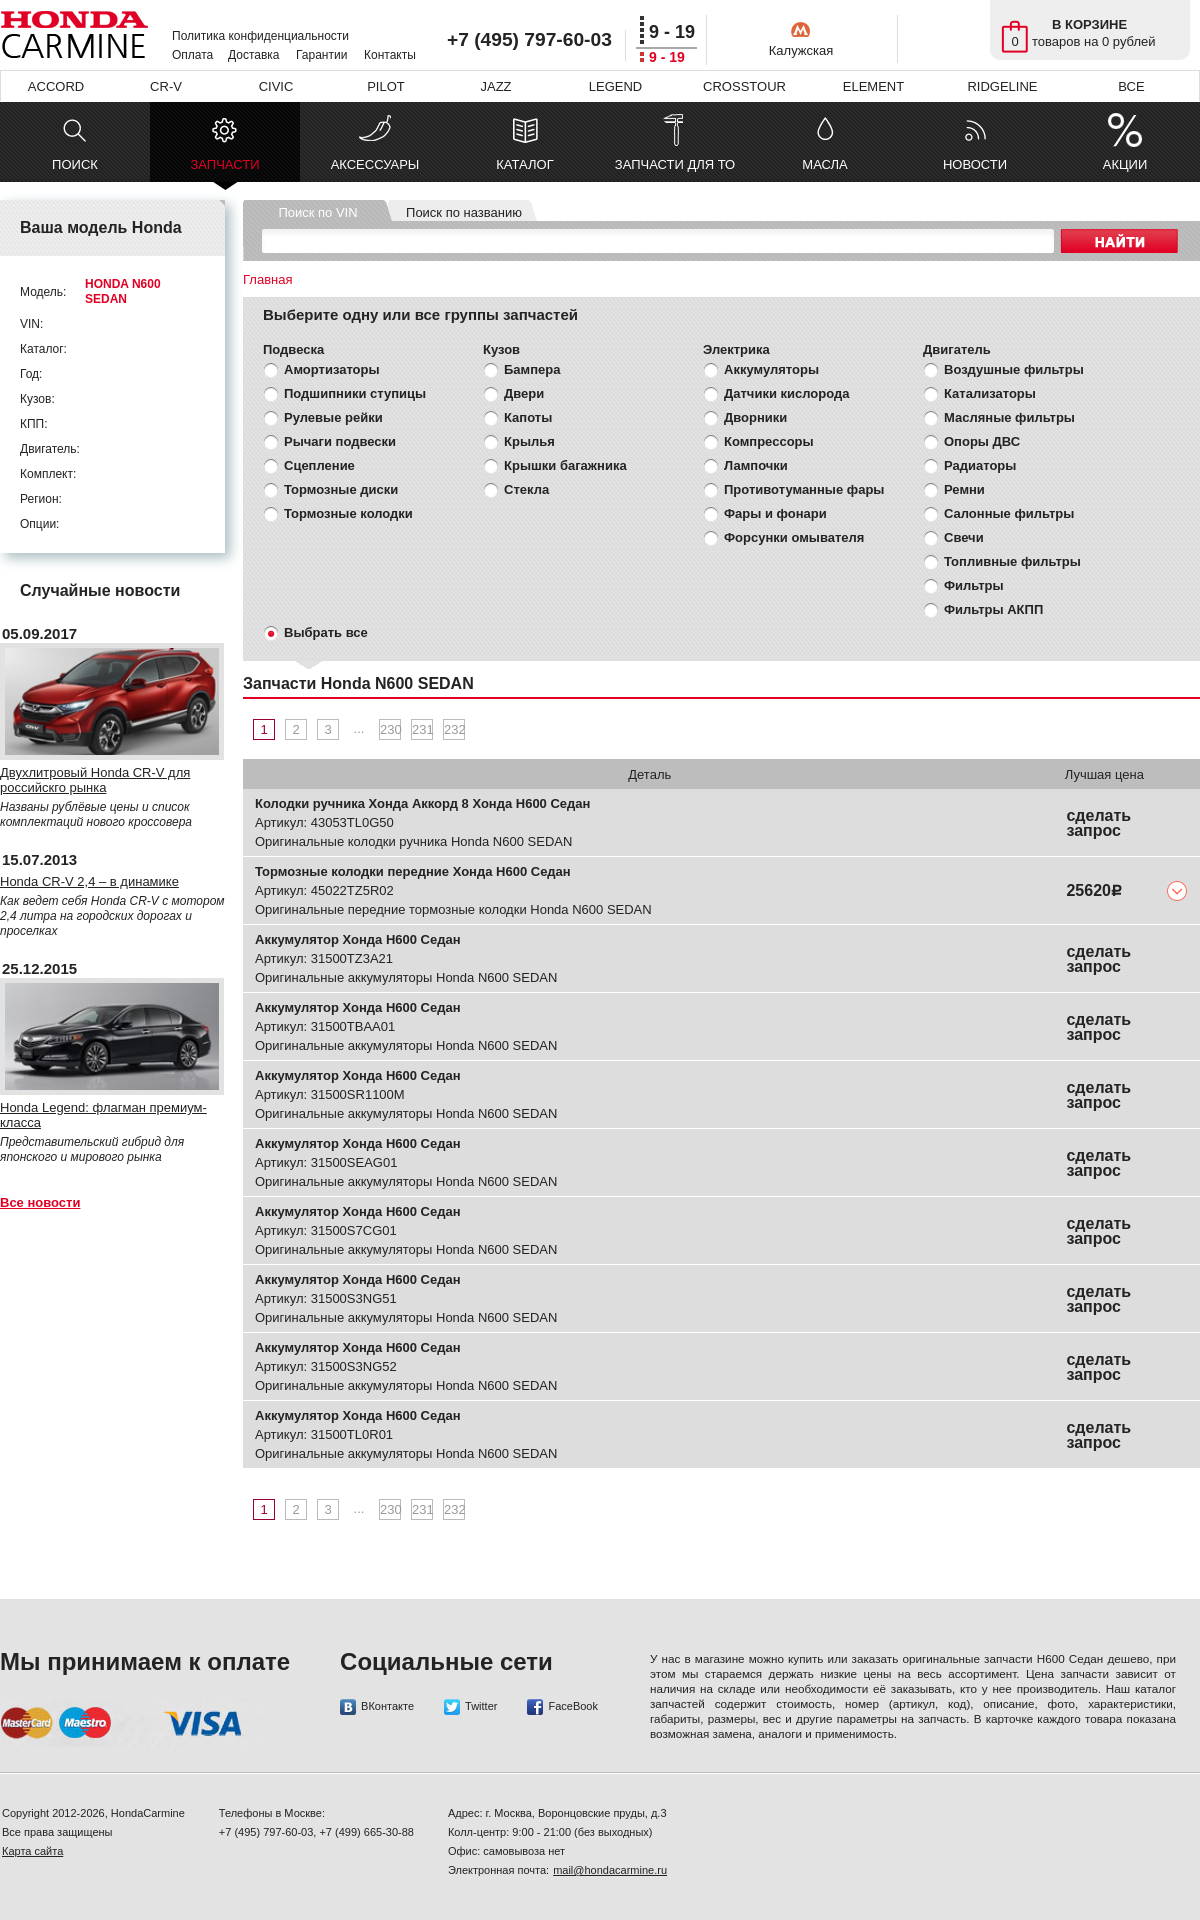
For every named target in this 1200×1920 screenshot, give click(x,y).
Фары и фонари (775, 513)
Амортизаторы (332, 369)
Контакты (390, 55)
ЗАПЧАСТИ (224, 169)
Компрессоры (769, 441)
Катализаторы (990, 393)
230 (390, 729)
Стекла (526, 489)
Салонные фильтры (1009, 513)
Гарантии (321, 55)
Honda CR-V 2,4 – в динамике (89, 881)
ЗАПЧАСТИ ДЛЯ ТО (675, 164)
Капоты (528, 417)
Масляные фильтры (1009, 417)
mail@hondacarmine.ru (610, 1870)
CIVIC (276, 86)
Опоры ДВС (982, 441)
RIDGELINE (1002, 86)
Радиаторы (980, 465)
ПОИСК (75, 164)
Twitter (470, 1707)
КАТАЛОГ (524, 164)
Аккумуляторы (771, 369)
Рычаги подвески (340, 441)
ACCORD (56, 86)
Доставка (254, 55)
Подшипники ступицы (355, 393)
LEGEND (615, 86)
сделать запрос (1098, 823)
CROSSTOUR (744, 86)
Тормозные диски (341, 489)
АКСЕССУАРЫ (375, 164)
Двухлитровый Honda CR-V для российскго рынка (95, 780)
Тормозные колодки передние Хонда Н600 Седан (413, 871)
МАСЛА (824, 164)
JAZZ (495, 86)
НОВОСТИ (975, 164)
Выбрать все (326, 632)
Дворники (755, 417)
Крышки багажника (565, 465)
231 (422, 729)
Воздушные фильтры (1014, 369)
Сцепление (319, 465)
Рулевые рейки (333, 417)
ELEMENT (873, 86)
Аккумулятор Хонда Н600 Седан (358, 939)
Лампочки (756, 465)
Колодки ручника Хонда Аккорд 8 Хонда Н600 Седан (422, 803)
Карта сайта (32, 1851)
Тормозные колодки (348, 513)
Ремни (964, 489)
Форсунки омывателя (794, 537)
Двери (524, 393)
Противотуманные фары (804, 489)
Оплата (192, 55)
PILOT (386, 86)
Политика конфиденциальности (260, 36)
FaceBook (562, 1707)
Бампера (532, 369)
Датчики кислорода (786, 393)
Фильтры (974, 585)
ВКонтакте (377, 1707)
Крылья (529, 441)
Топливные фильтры (1012, 561)
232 (454, 729)
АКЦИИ (1125, 164)
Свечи (964, 537)
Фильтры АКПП (993, 609)
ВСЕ (1131, 86)
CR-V (166, 86)
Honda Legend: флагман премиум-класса (103, 1115)
